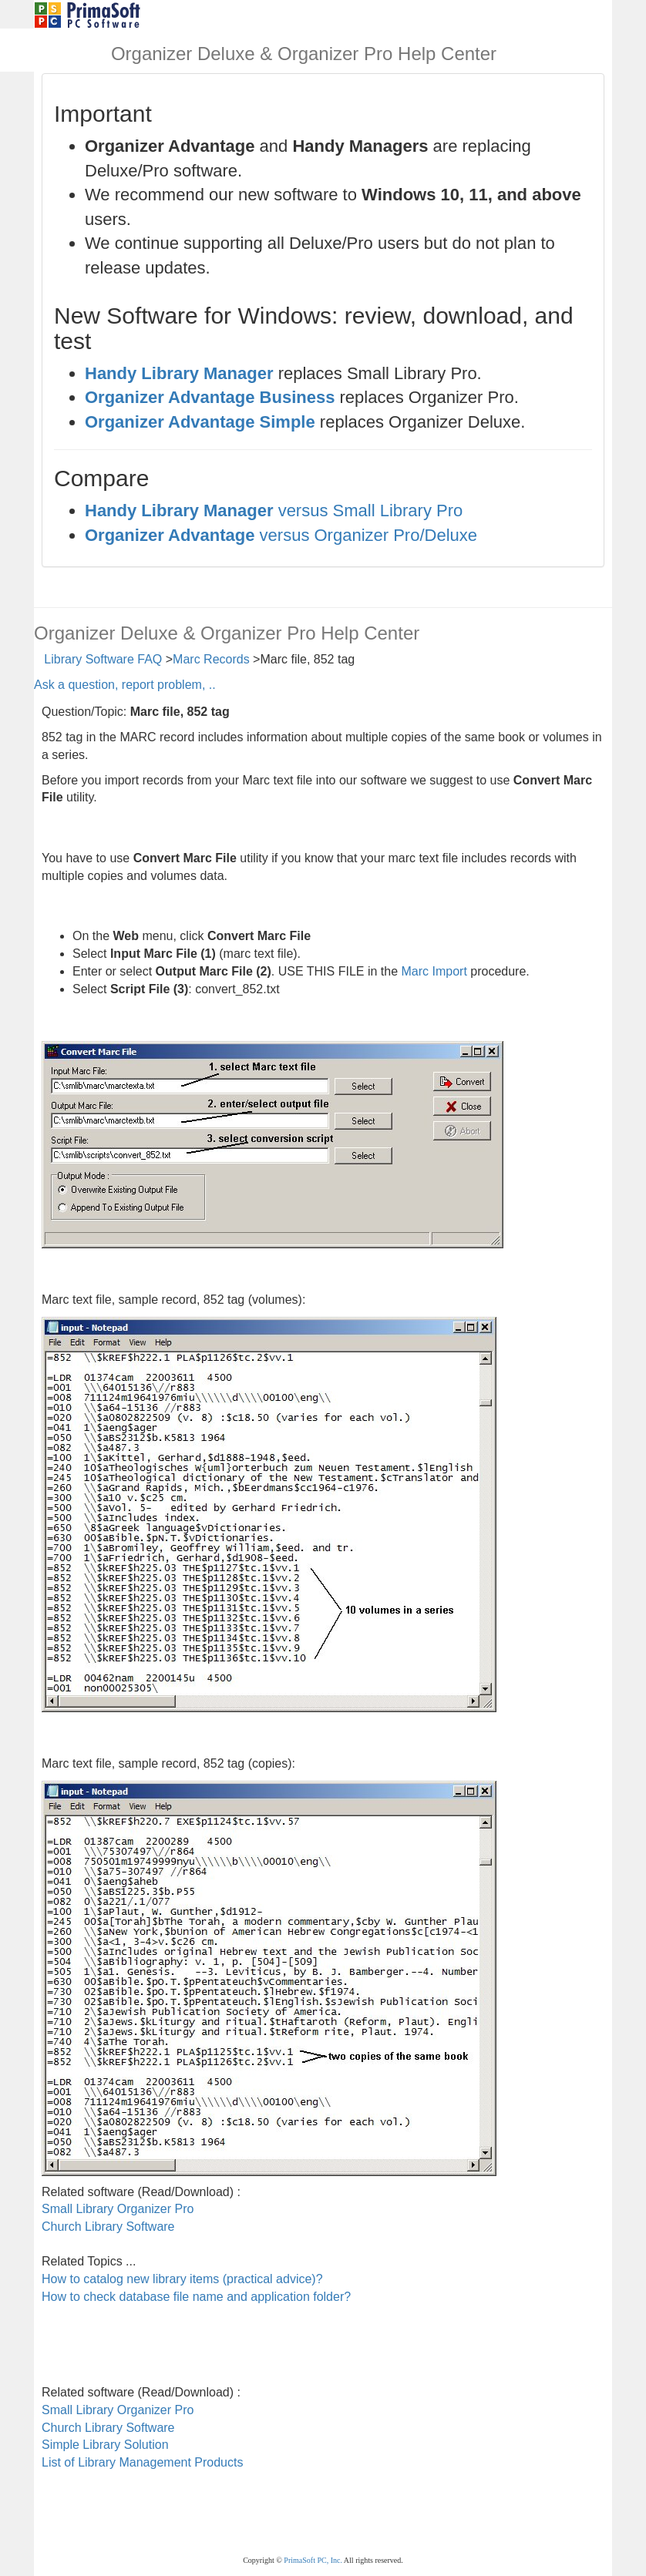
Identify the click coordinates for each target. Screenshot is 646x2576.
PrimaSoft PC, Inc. (313, 2560)
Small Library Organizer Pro (117, 2208)
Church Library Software (108, 2226)
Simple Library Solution (105, 2444)
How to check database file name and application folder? (196, 2296)
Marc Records (211, 659)
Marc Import (434, 971)
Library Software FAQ (103, 659)
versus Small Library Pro (274, 510)
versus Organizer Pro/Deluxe (281, 535)
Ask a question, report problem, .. (125, 684)
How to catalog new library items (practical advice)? (182, 2278)
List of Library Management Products (142, 2462)
